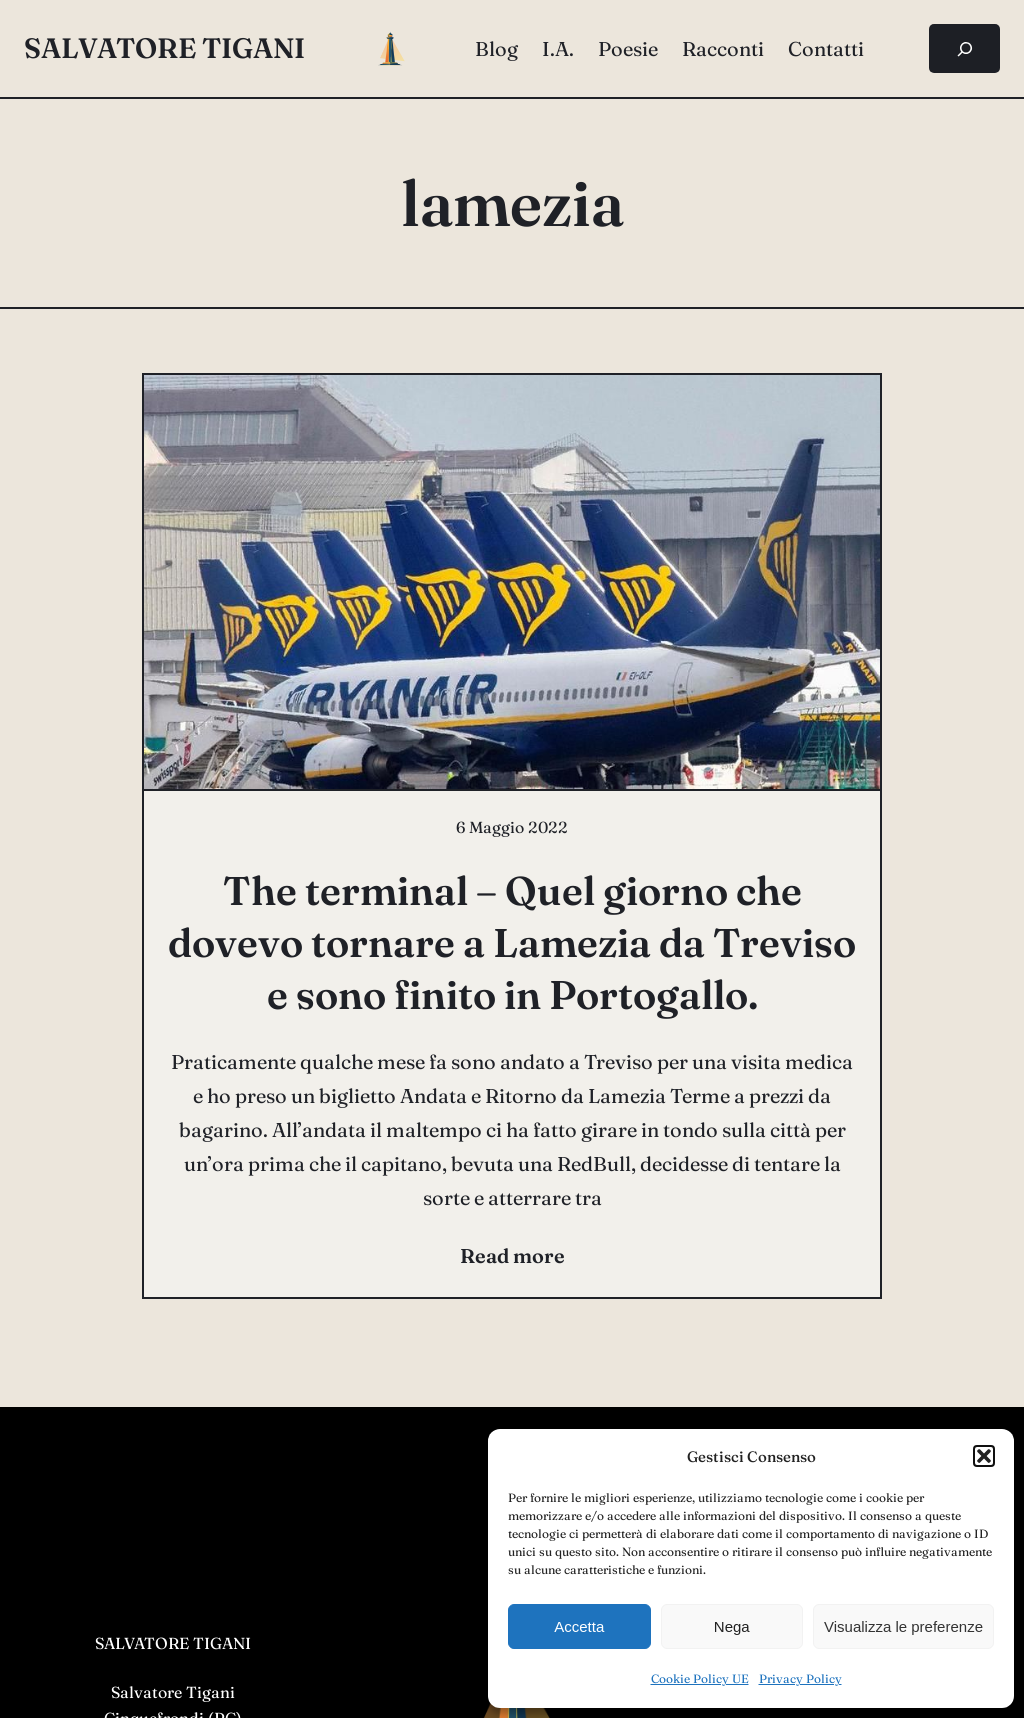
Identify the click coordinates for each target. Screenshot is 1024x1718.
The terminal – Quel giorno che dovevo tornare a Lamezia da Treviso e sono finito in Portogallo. (512, 942)
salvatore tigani (164, 48)
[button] (984, 1456)
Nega (732, 1626)
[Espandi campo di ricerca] (964, 48)
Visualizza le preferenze (903, 1626)
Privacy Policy (800, 1678)
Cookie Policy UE (700, 1678)
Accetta (579, 1626)
